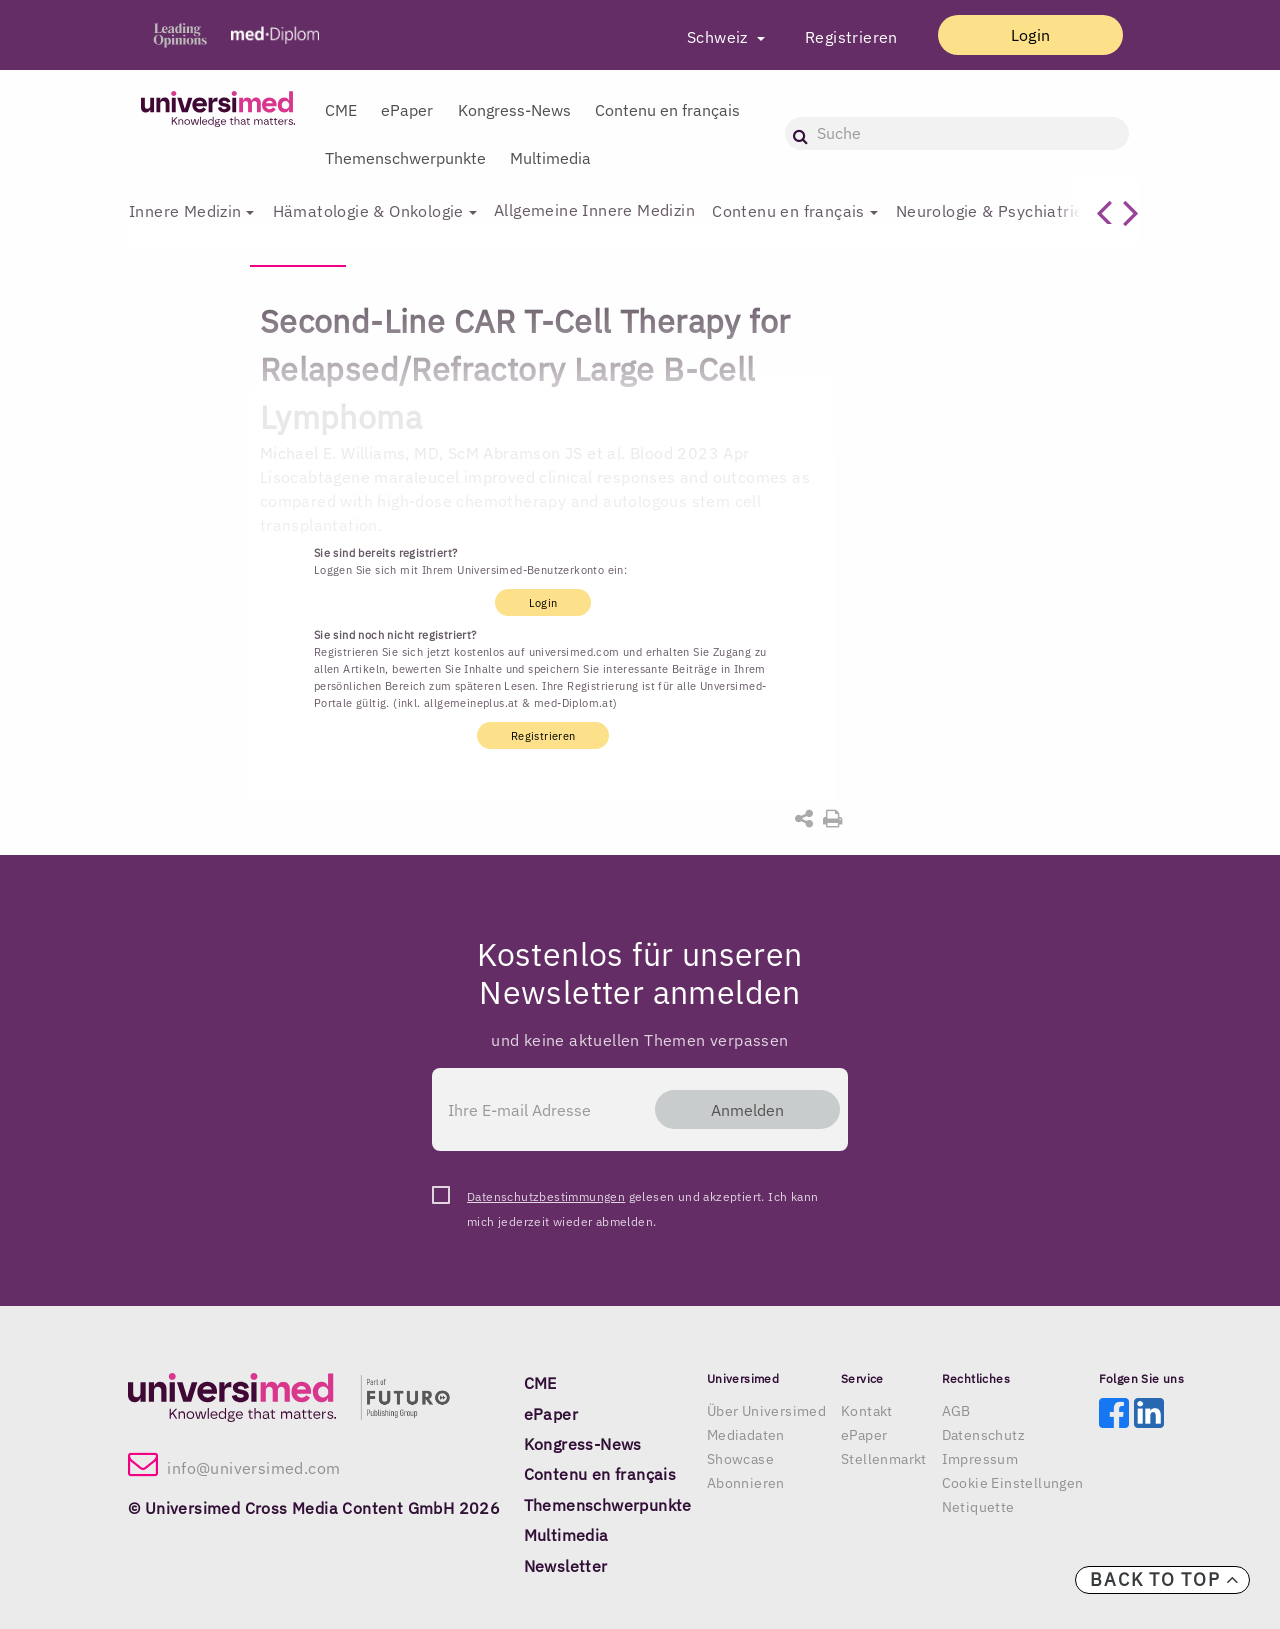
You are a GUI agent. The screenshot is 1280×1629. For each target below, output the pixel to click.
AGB (956, 1411)
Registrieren (844, 37)
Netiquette (978, 1507)
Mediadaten (746, 1435)
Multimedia (550, 158)
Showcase (740, 1459)
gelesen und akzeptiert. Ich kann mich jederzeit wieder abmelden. (642, 1199)
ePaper (407, 110)
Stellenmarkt (884, 1459)
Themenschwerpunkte (405, 158)
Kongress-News (514, 110)
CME (341, 110)
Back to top (1165, 1579)
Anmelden (743, 1110)
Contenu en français (667, 110)
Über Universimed (766, 1411)
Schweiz (712, 37)
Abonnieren (746, 1483)
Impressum (980, 1459)
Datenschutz (983, 1435)
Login (1027, 35)
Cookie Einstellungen (1013, 1483)
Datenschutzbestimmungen (546, 1196)
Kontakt (867, 1411)
